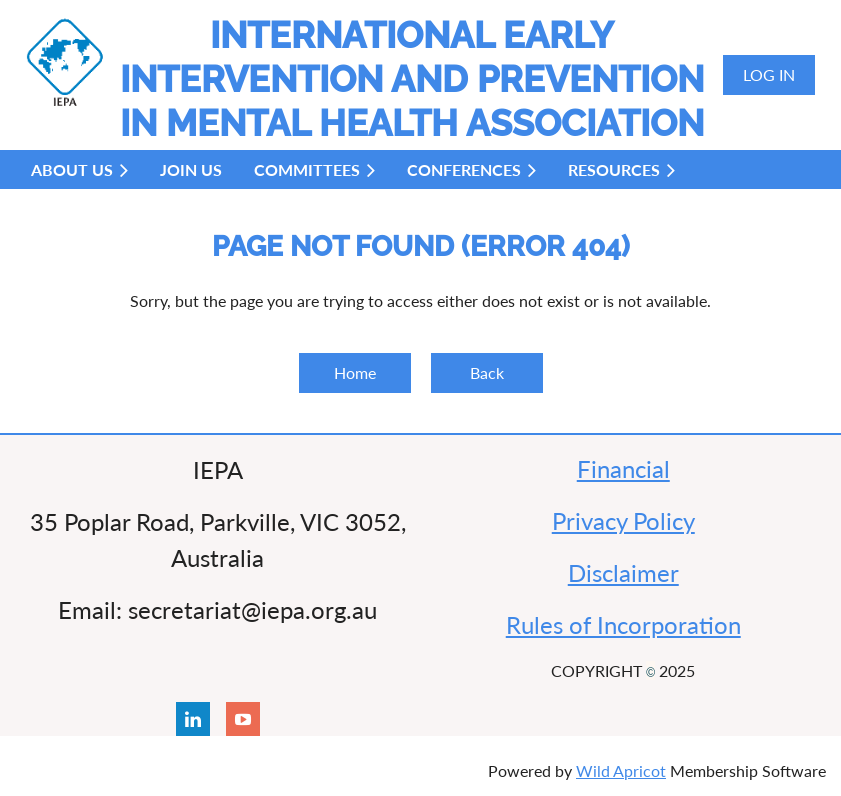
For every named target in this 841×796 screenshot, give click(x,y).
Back (487, 372)
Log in (769, 74)
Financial (623, 468)
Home (355, 372)
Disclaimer (623, 572)
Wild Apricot (621, 770)
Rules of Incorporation (623, 624)
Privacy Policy (623, 520)
